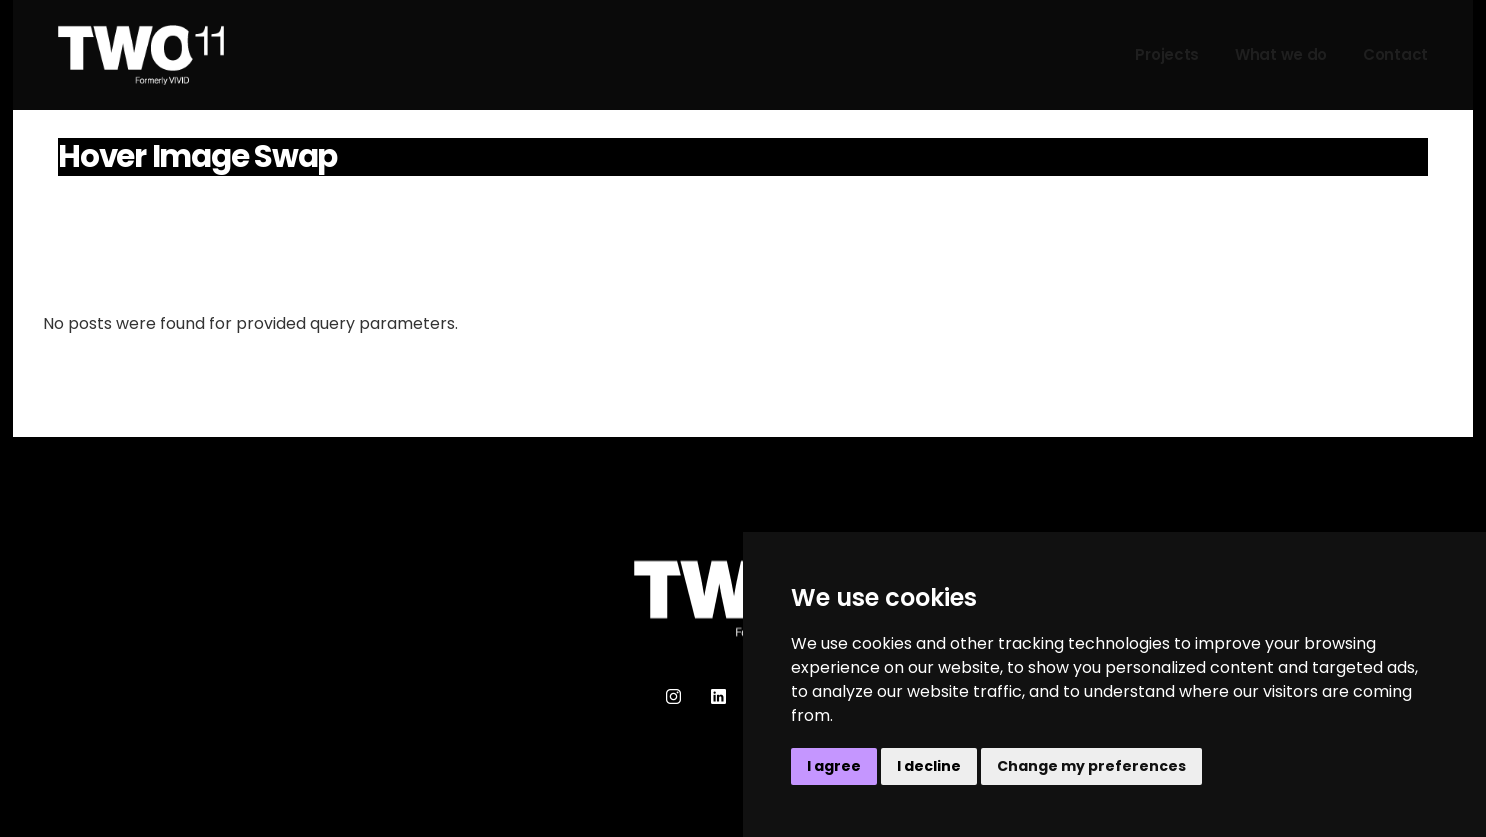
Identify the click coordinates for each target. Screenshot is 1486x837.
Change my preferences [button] (1091, 766)
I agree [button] (834, 766)
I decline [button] (929, 766)
